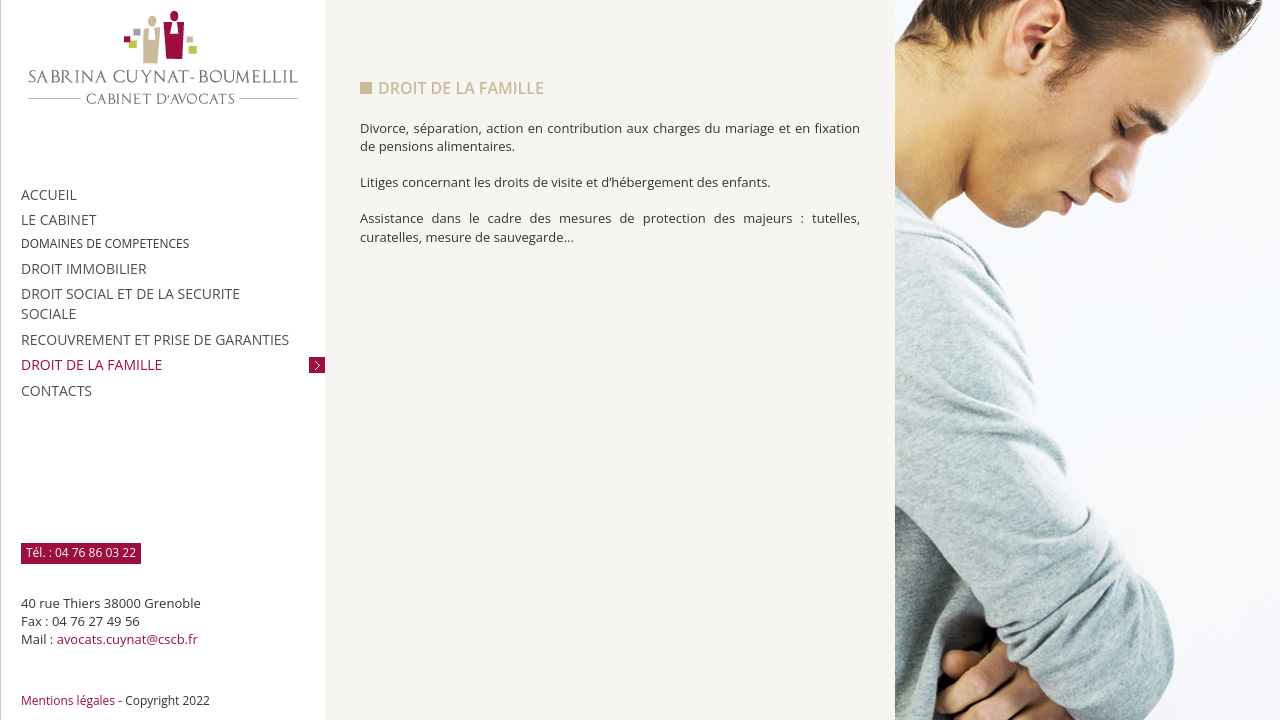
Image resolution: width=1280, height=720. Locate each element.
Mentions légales (68, 700)
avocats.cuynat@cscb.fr (127, 639)
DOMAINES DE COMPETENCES (105, 243)
